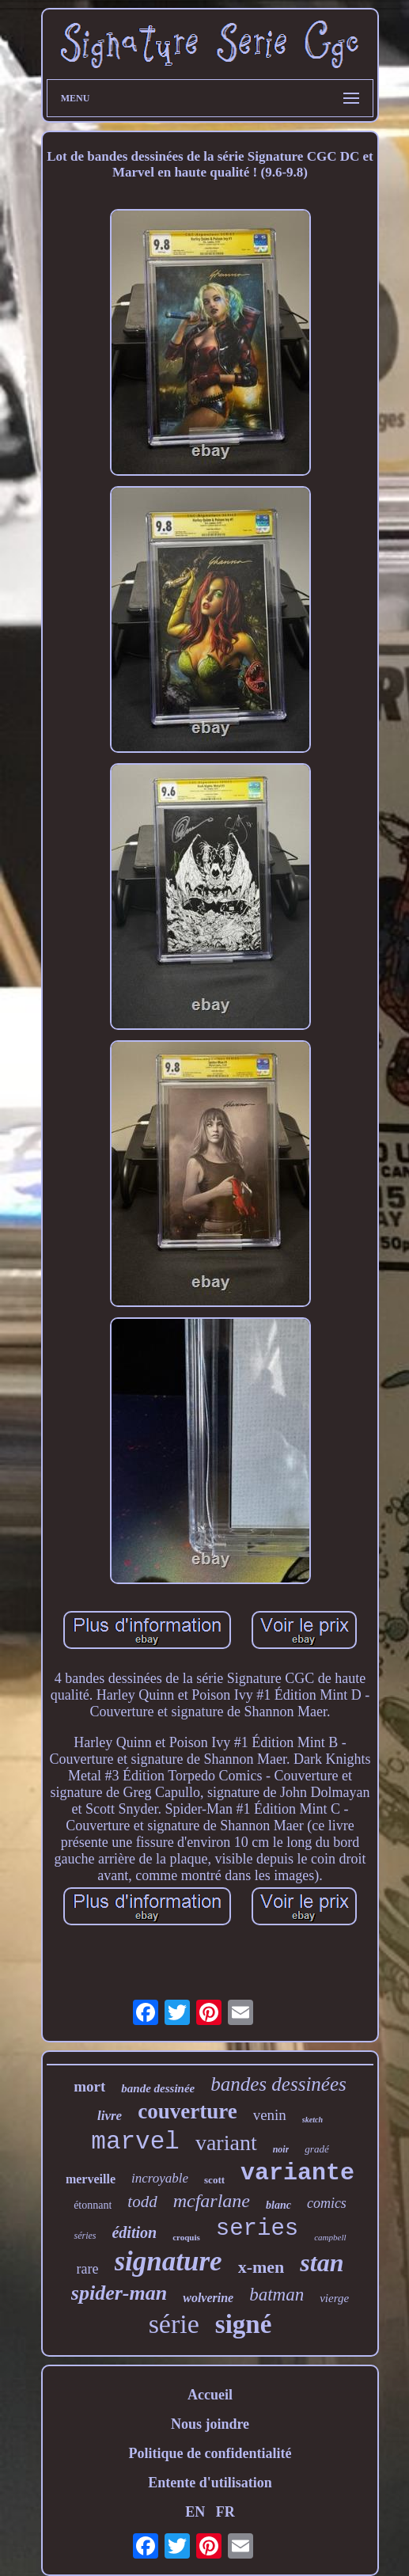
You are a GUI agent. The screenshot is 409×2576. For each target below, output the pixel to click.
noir (281, 2149)
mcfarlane (211, 2200)
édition (134, 2232)
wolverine (208, 2297)
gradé (316, 2149)
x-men (261, 2267)
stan (321, 2262)
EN (195, 2512)
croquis (186, 2237)
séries (85, 2235)
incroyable (159, 2178)
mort (89, 2086)
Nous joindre (210, 2424)
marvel (135, 2142)
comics (327, 2203)
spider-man (119, 2293)
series (257, 2229)
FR (225, 2512)
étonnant (93, 2205)
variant (226, 2142)
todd (142, 2201)
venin (269, 2115)
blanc (278, 2205)
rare (88, 2269)
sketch (312, 2119)
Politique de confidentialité (210, 2453)
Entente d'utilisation (210, 2483)
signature (168, 2261)
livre (109, 2115)
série (174, 2324)
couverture (187, 2111)
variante (297, 2173)
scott (214, 2180)
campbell (330, 2237)
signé (243, 2324)
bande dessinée (158, 2088)
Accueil (210, 2395)
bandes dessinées (278, 2084)
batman (276, 2294)
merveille (91, 2179)
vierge (334, 2298)
